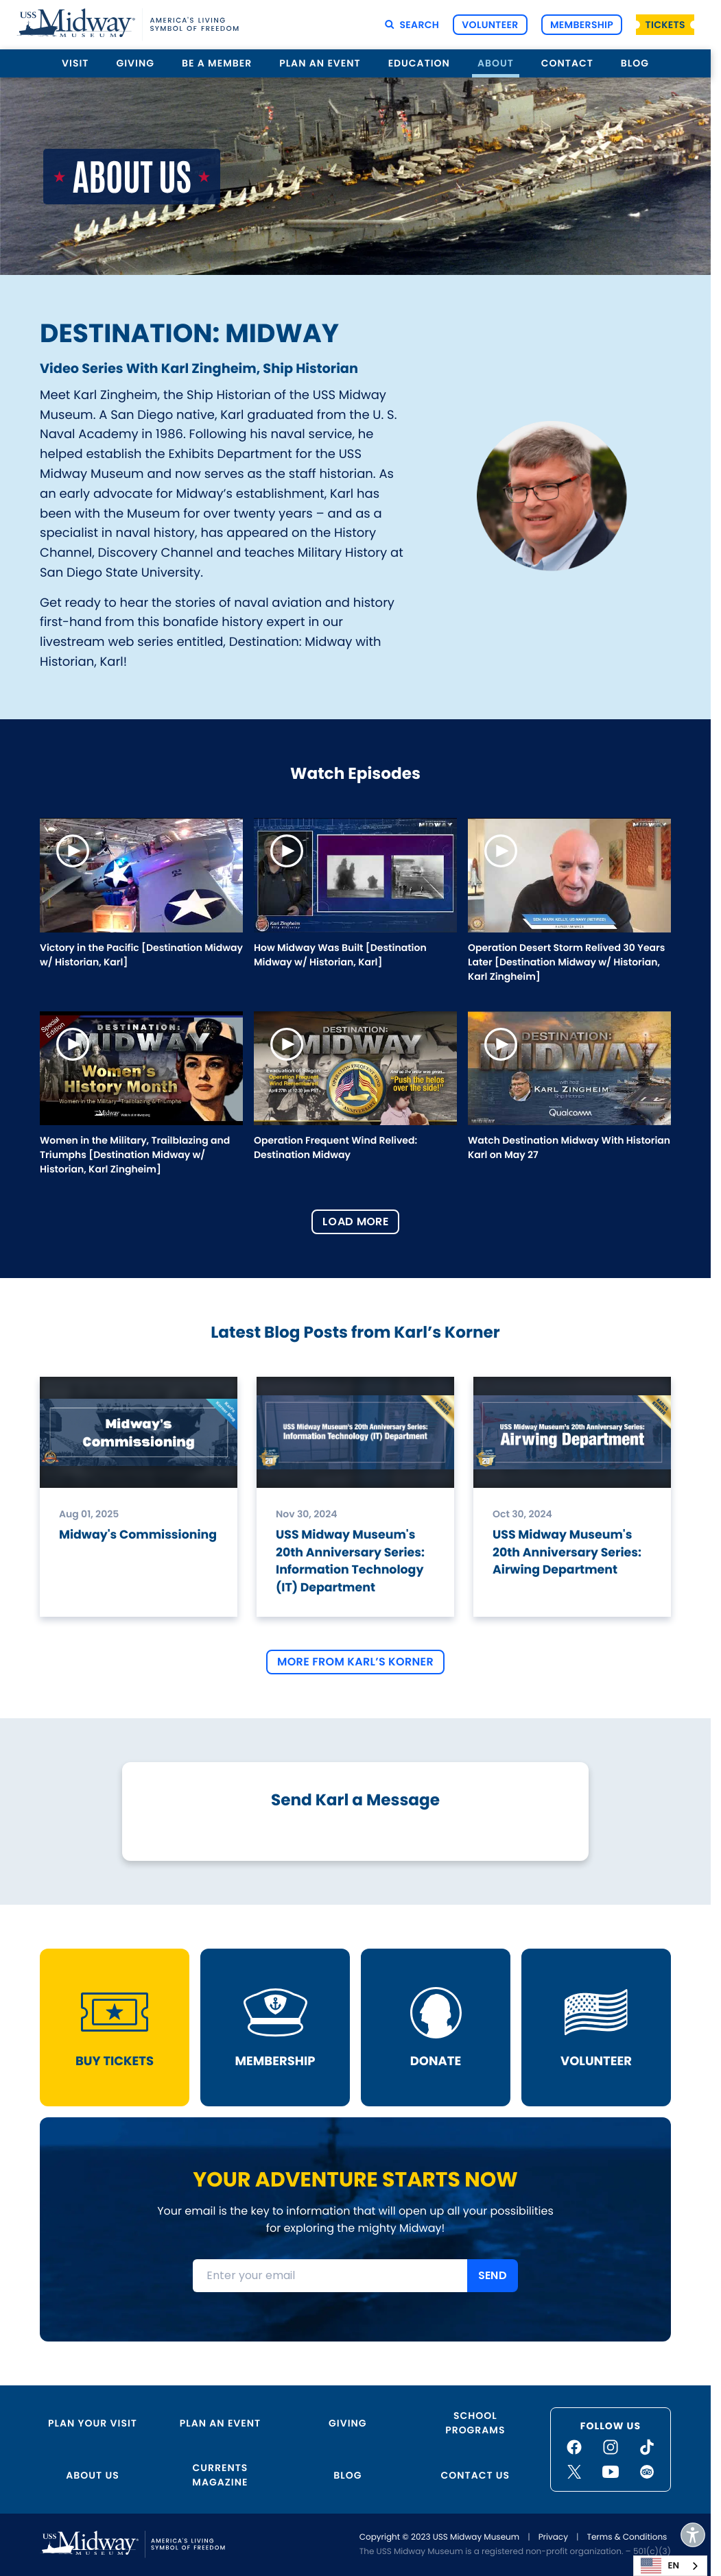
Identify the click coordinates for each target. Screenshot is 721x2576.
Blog (635, 63)
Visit (75, 63)
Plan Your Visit (92, 2423)
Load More (355, 1221)
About (495, 63)
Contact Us (475, 2475)
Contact (567, 63)
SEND (492, 2275)
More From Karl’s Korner (355, 1662)
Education (419, 63)
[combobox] (670, 2565)
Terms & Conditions (627, 2537)
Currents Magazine (220, 2475)
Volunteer (490, 25)
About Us (92, 2475)
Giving (135, 63)
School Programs (475, 2423)
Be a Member (217, 63)
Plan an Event (319, 63)
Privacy (553, 2537)
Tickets (665, 25)
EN (660, 2565)
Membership (581, 25)
